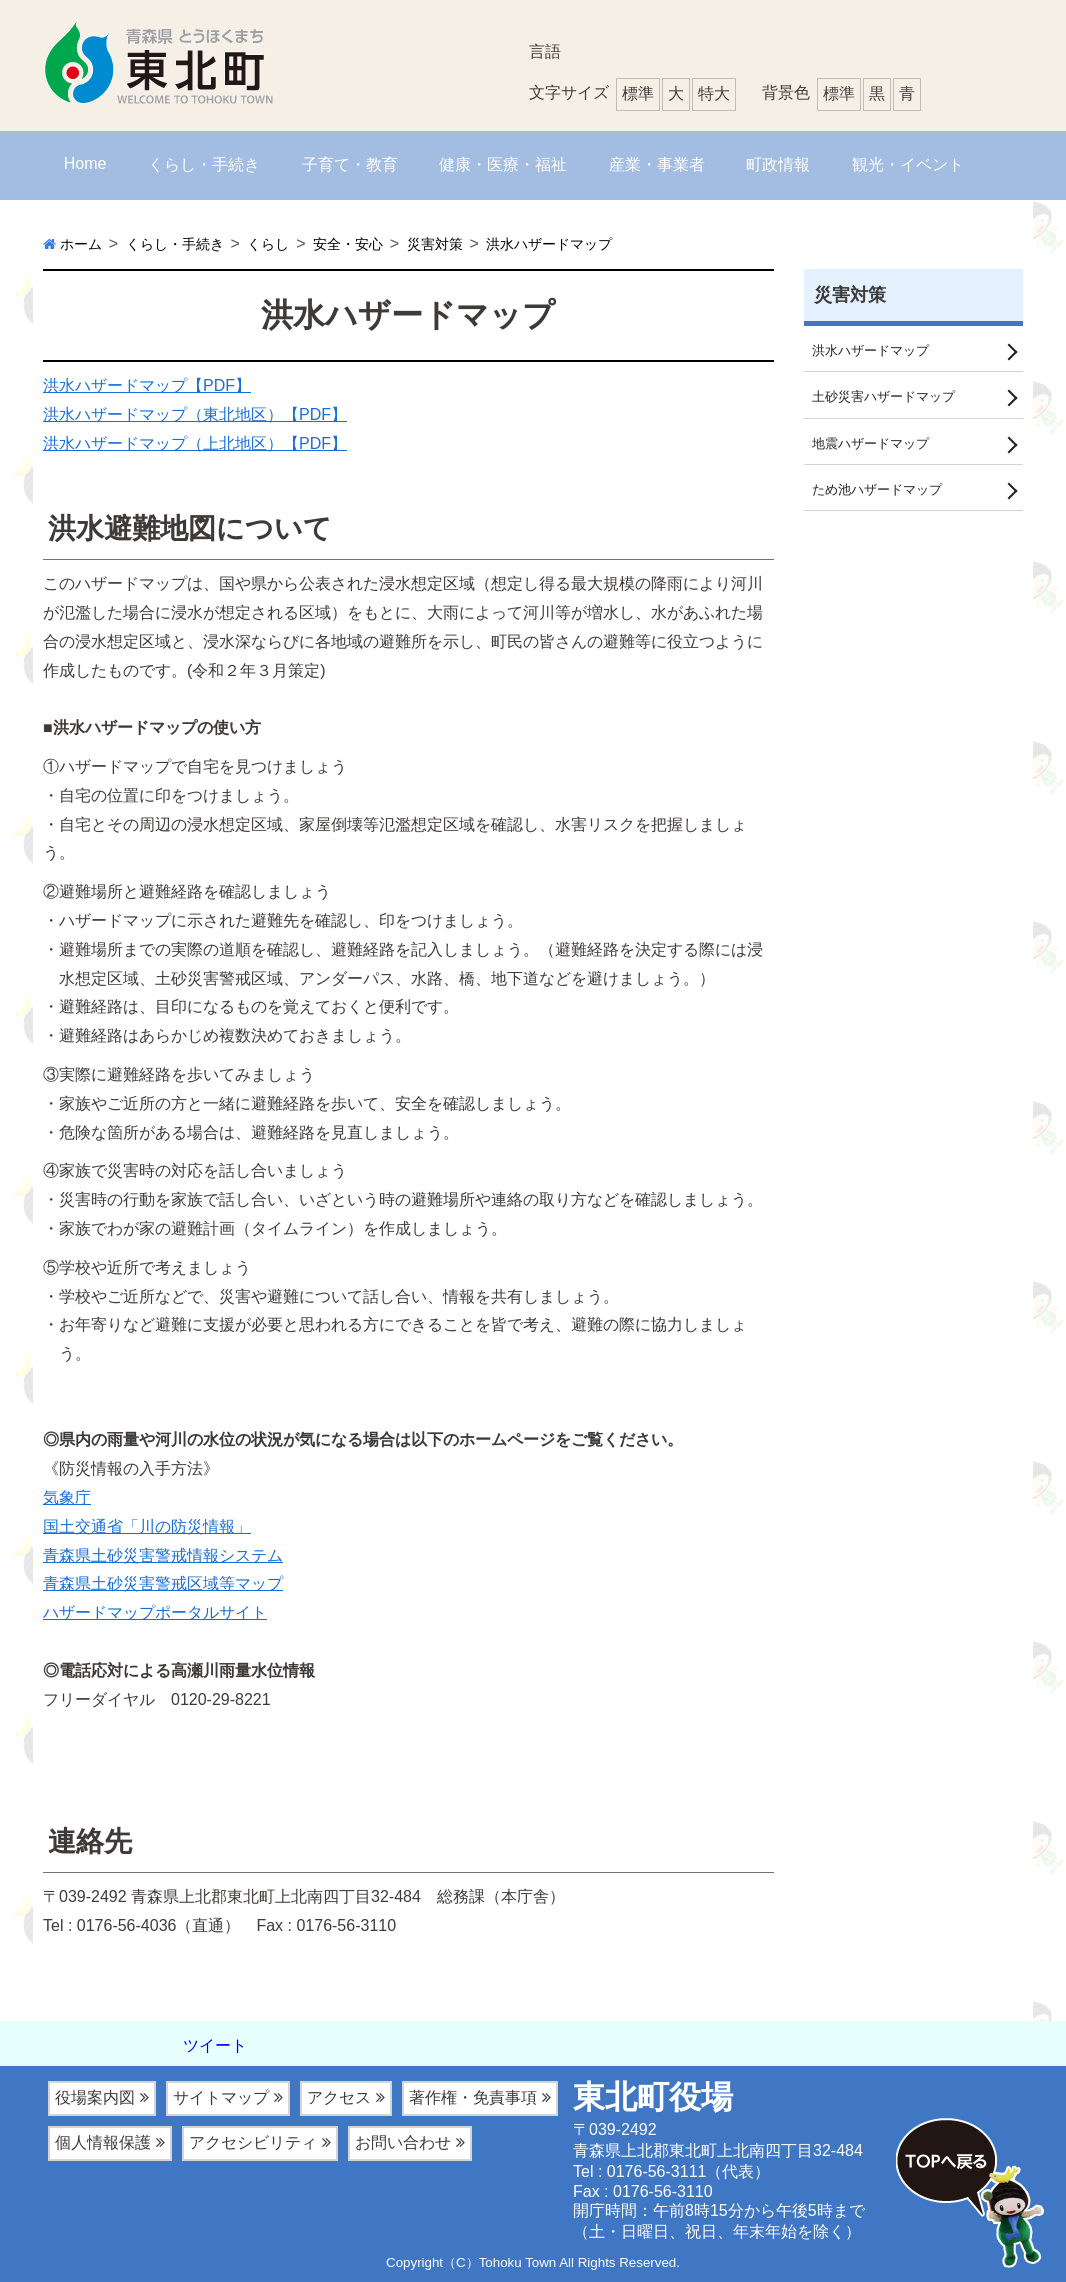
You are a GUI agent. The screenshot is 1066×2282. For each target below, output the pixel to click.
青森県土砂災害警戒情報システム (163, 1555)
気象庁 (67, 1497)
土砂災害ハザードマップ (889, 398)
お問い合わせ (403, 2142)
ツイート (215, 2045)
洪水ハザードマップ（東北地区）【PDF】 (195, 414)
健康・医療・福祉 (503, 164)
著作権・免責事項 (473, 2097)
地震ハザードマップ (875, 446)
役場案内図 (95, 2097)
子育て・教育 (350, 164)
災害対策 (850, 295)
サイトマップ (221, 2097)
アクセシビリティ (253, 2142)
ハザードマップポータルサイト (155, 1612)
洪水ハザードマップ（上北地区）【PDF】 (195, 443)
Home (85, 163)
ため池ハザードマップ (882, 493)
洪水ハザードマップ (875, 351)
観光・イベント (908, 164)
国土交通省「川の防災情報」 (147, 1526)
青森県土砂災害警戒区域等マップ (163, 1583)
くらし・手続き (204, 164)
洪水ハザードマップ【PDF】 (147, 385)
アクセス (339, 2097)
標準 (839, 93)
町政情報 (778, 164)
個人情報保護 (103, 2142)
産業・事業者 (657, 164)
